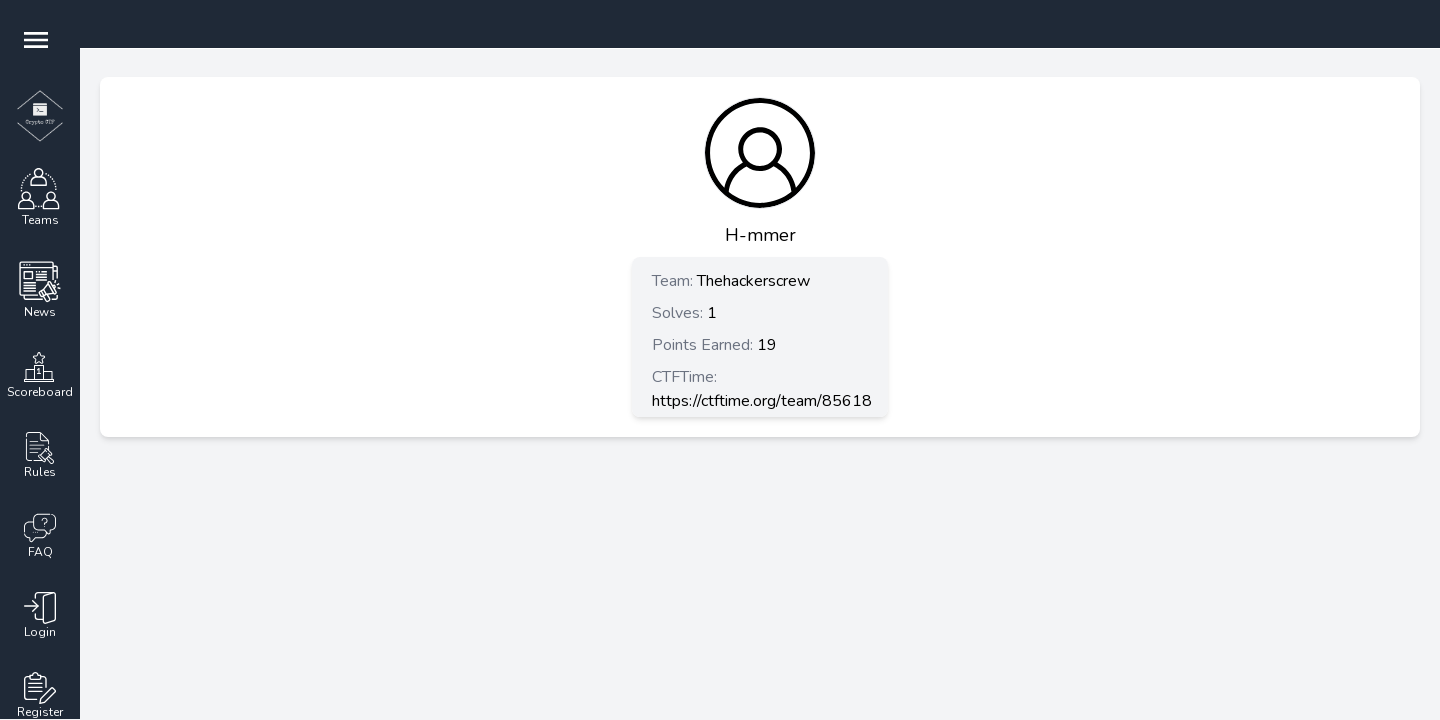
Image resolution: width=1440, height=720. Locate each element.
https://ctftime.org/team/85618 (762, 401)
